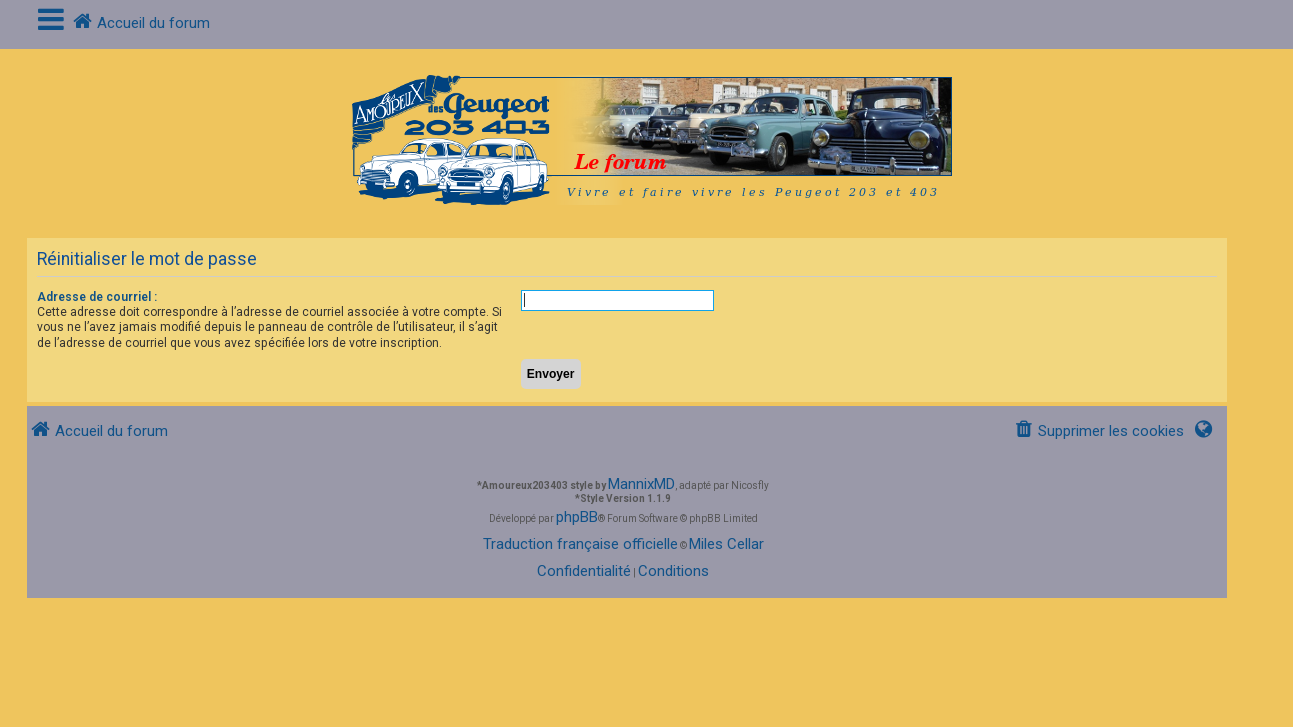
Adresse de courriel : (97, 297)
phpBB (577, 517)
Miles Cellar (726, 544)
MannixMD (641, 484)
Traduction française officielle (580, 544)
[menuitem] (1099, 431)
